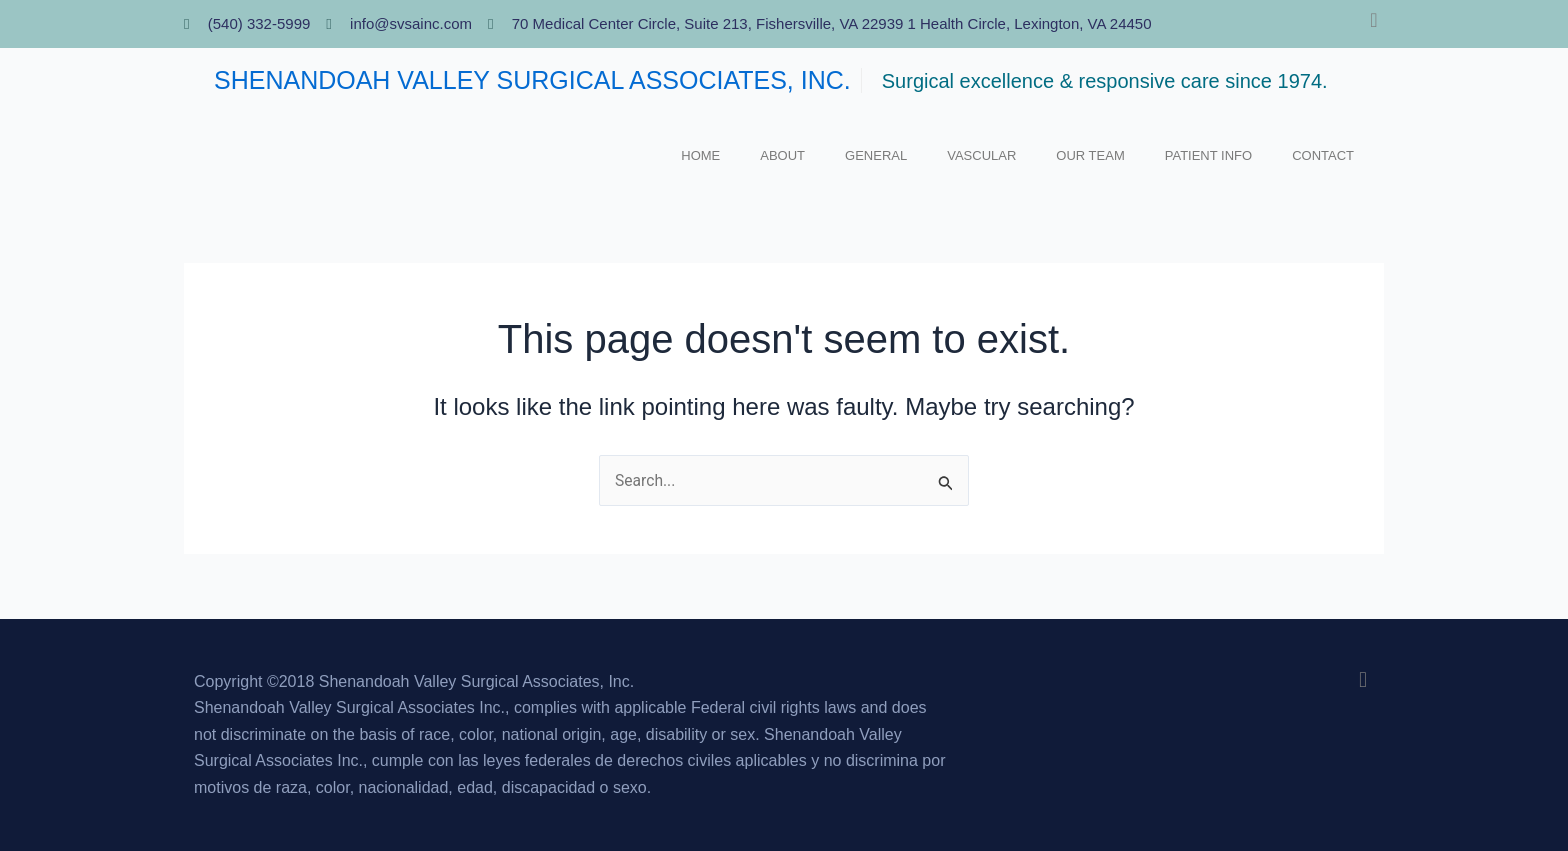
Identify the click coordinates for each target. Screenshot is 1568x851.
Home (700, 155)
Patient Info (1208, 155)
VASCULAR (981, 155)
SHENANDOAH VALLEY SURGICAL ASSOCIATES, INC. (532, 80)
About (782, 155)
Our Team (1090, 155)
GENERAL (876, 155)
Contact (1323, 155)
